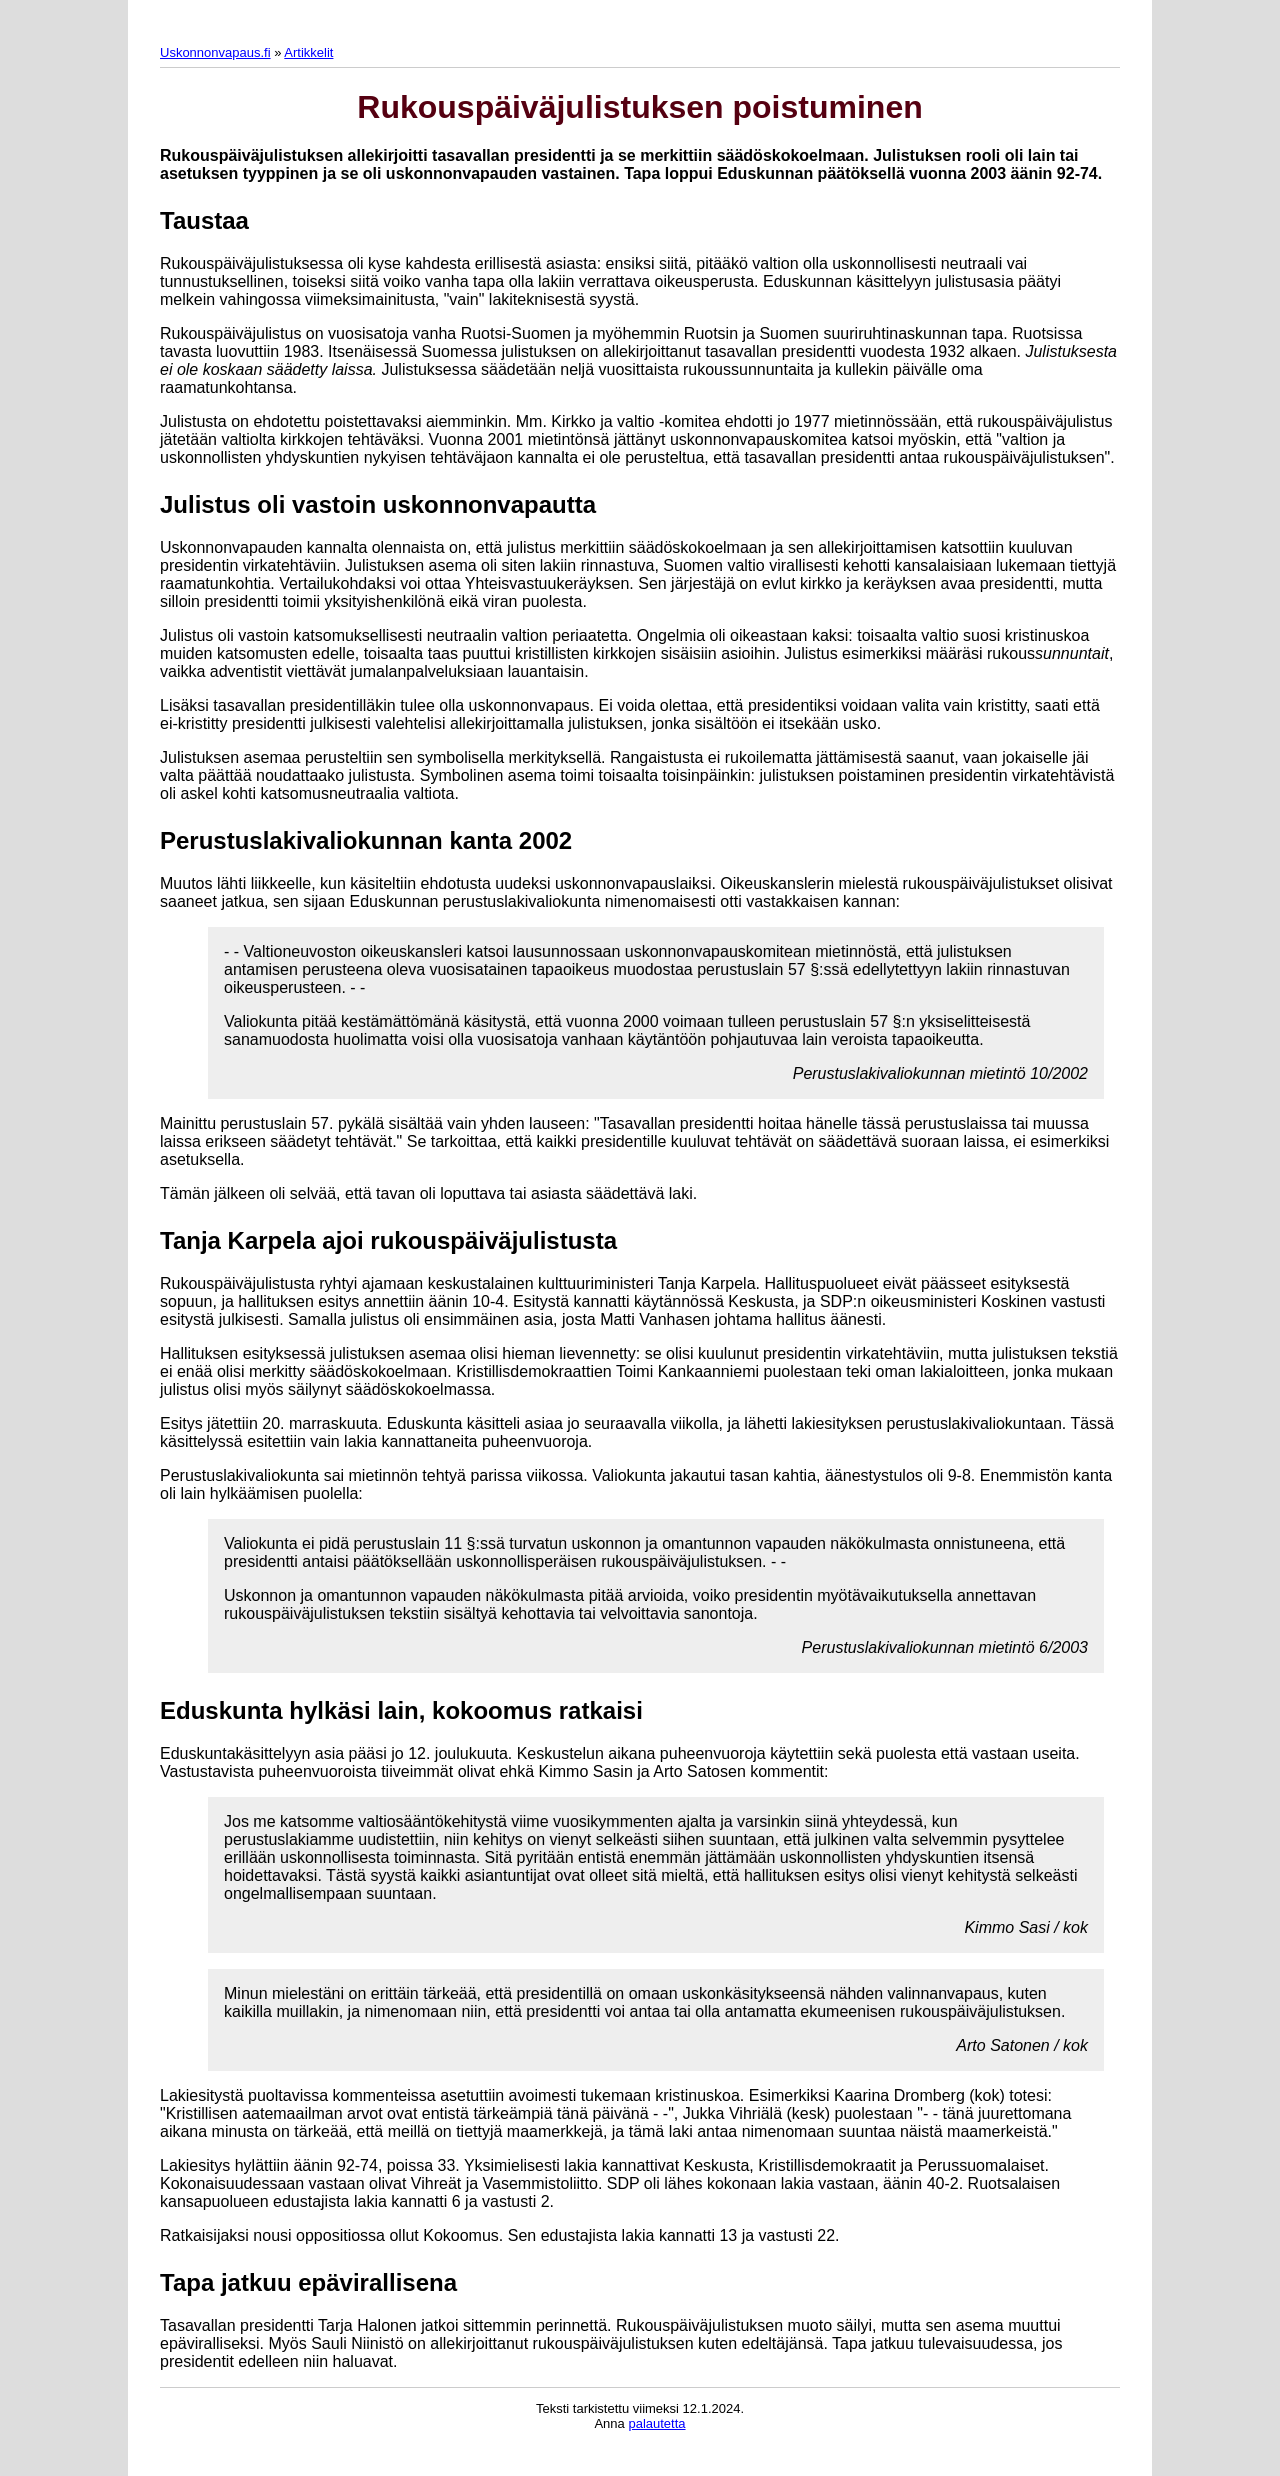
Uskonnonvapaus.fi (215, 52)
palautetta (656, 2423)
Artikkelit (308, 52)
